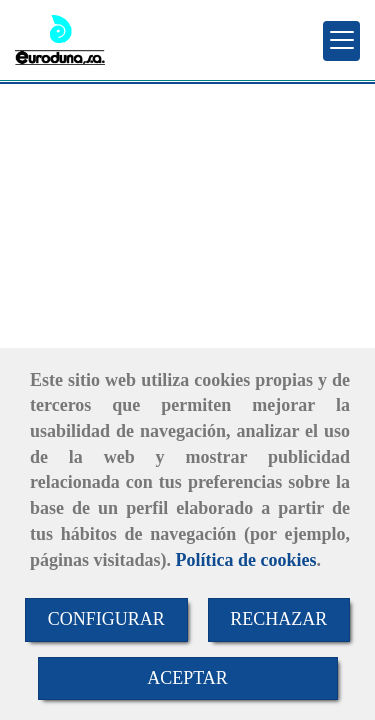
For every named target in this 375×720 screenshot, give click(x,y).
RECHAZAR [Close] (278, 619)
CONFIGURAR (106, 619)
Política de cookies (246, 560)
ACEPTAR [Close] (187, 678)
